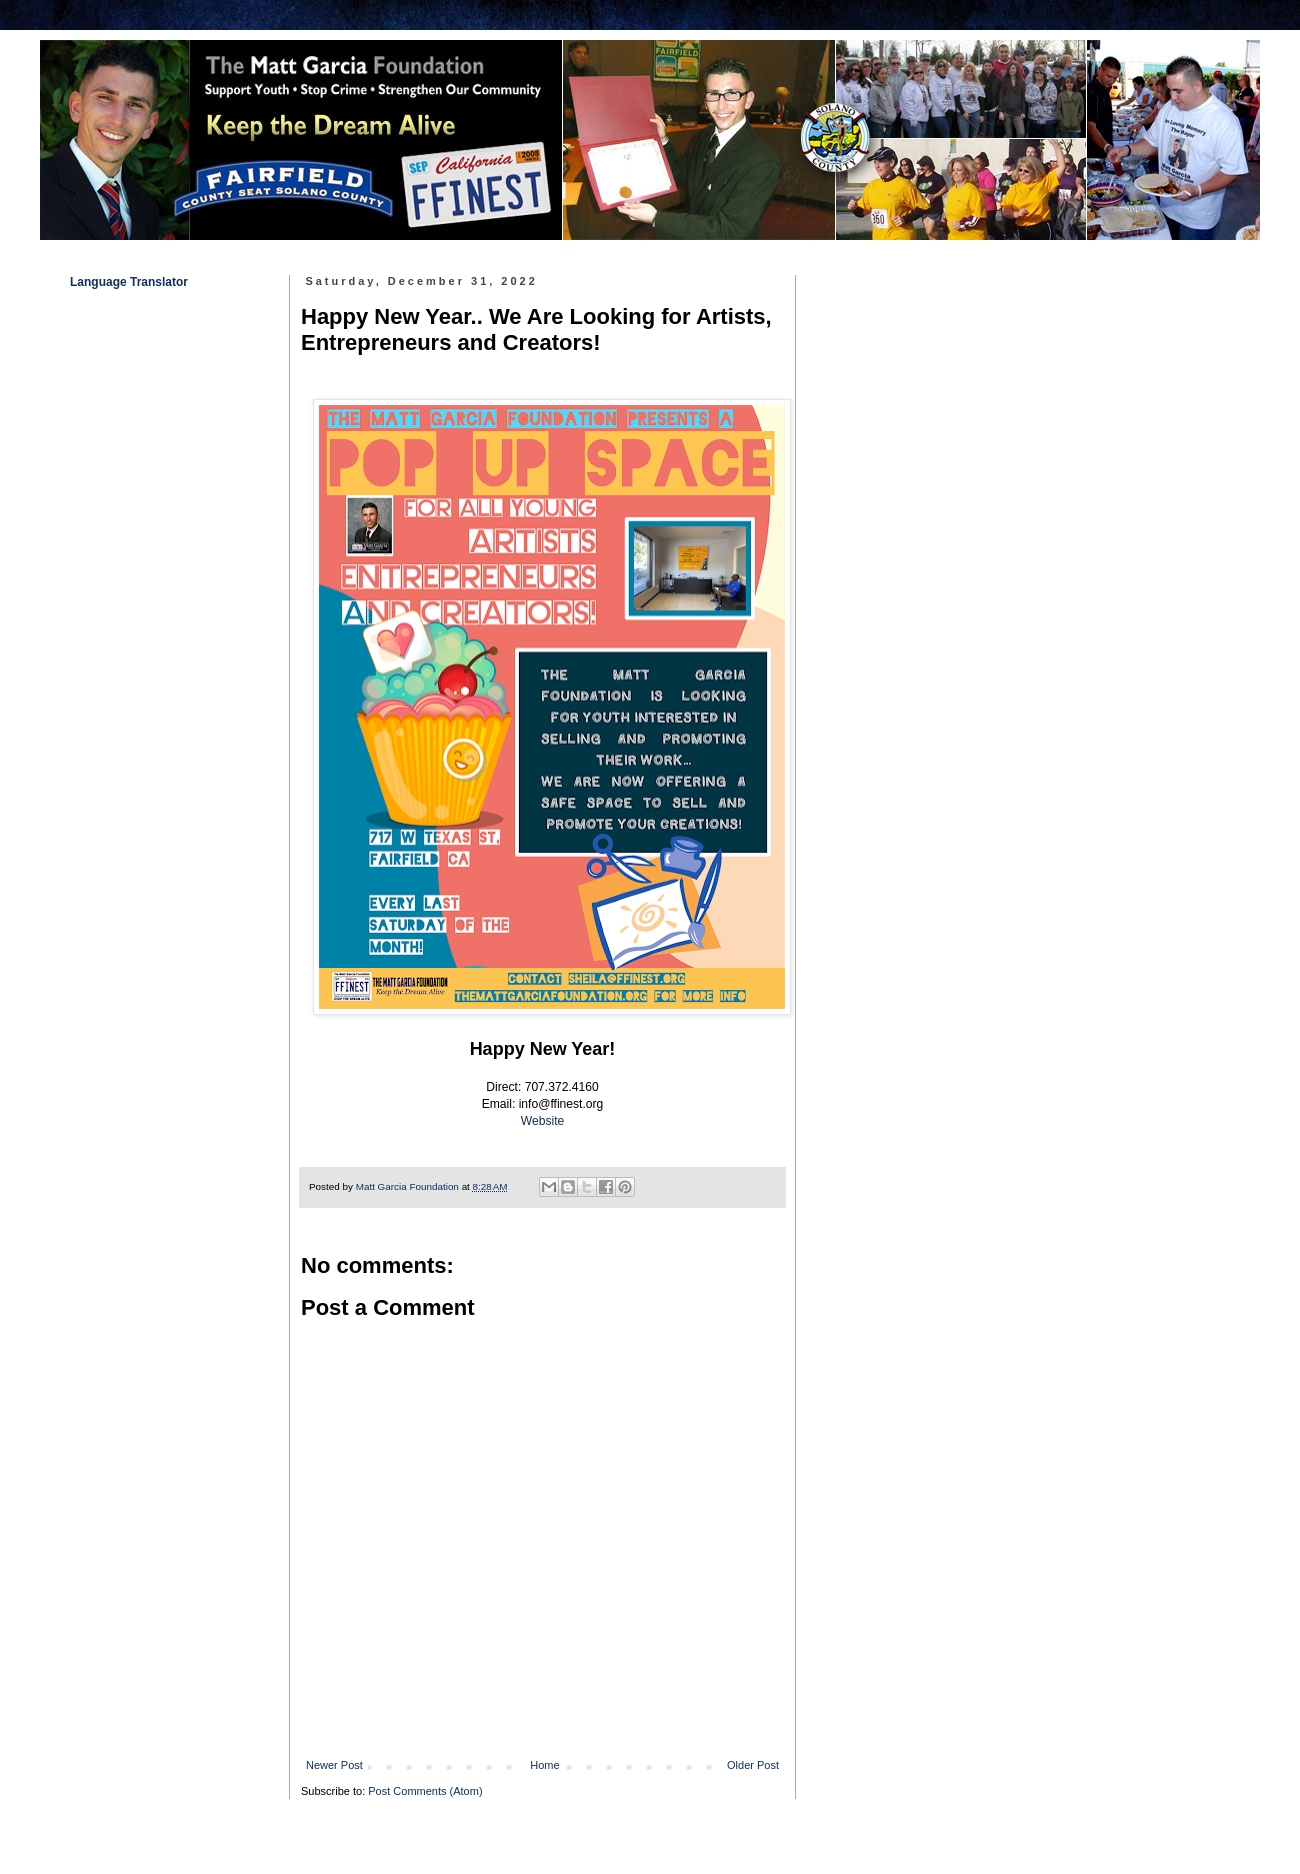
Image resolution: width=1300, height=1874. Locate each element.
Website (542, 1121)
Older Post (753, 1765)
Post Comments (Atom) (425, 1791)
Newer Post (334, 1765)
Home (544, 1765)
